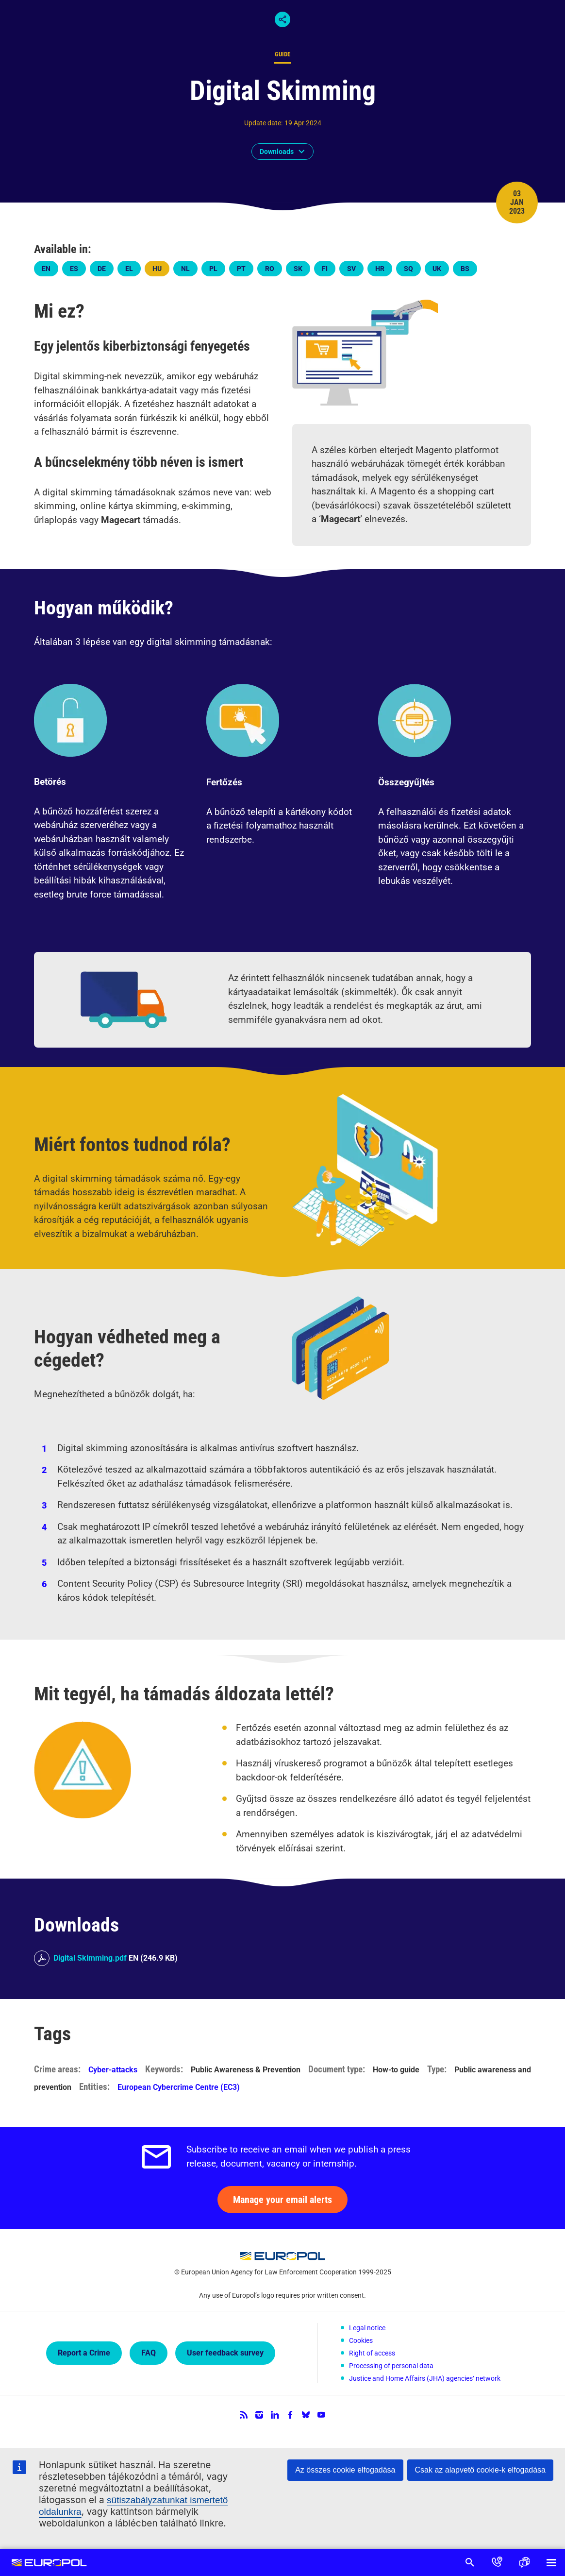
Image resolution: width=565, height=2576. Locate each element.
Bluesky (306, 2415)
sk (298, 268)
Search (469, 2562)
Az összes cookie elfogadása (345, 2470)
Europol (49, 2562)
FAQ (148, 2352)
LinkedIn (274, 2415)
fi (325, 268)
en (46, 268)
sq (408, 268)
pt (241, 268)
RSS (243, 2415)
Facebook (290, 2415)
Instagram (259, 2415)
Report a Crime (84, 2352)
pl (213, 268)
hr (379, 268)
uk (436, 268)
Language (524, 2562)
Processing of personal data (391, 2366)
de (102, 268)
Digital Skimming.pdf (90, 1958)
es (74, 268)
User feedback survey (225, 2352)
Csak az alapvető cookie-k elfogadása (480, 2470)
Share (282, 19)
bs (465, 268)
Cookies (361, 2340)
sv (351, 268)
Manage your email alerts (282, 2199)
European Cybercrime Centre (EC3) (178, 2087)
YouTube (321, 2415)
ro (269, 268)
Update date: (263, 123)
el (129, 268)
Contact (497, 2562)
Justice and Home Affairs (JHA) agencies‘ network (424, 2378)
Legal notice (367, 2328)
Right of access (372, 2353)
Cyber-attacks (112, 2069)
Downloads (277, 151)
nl (185, 268)
